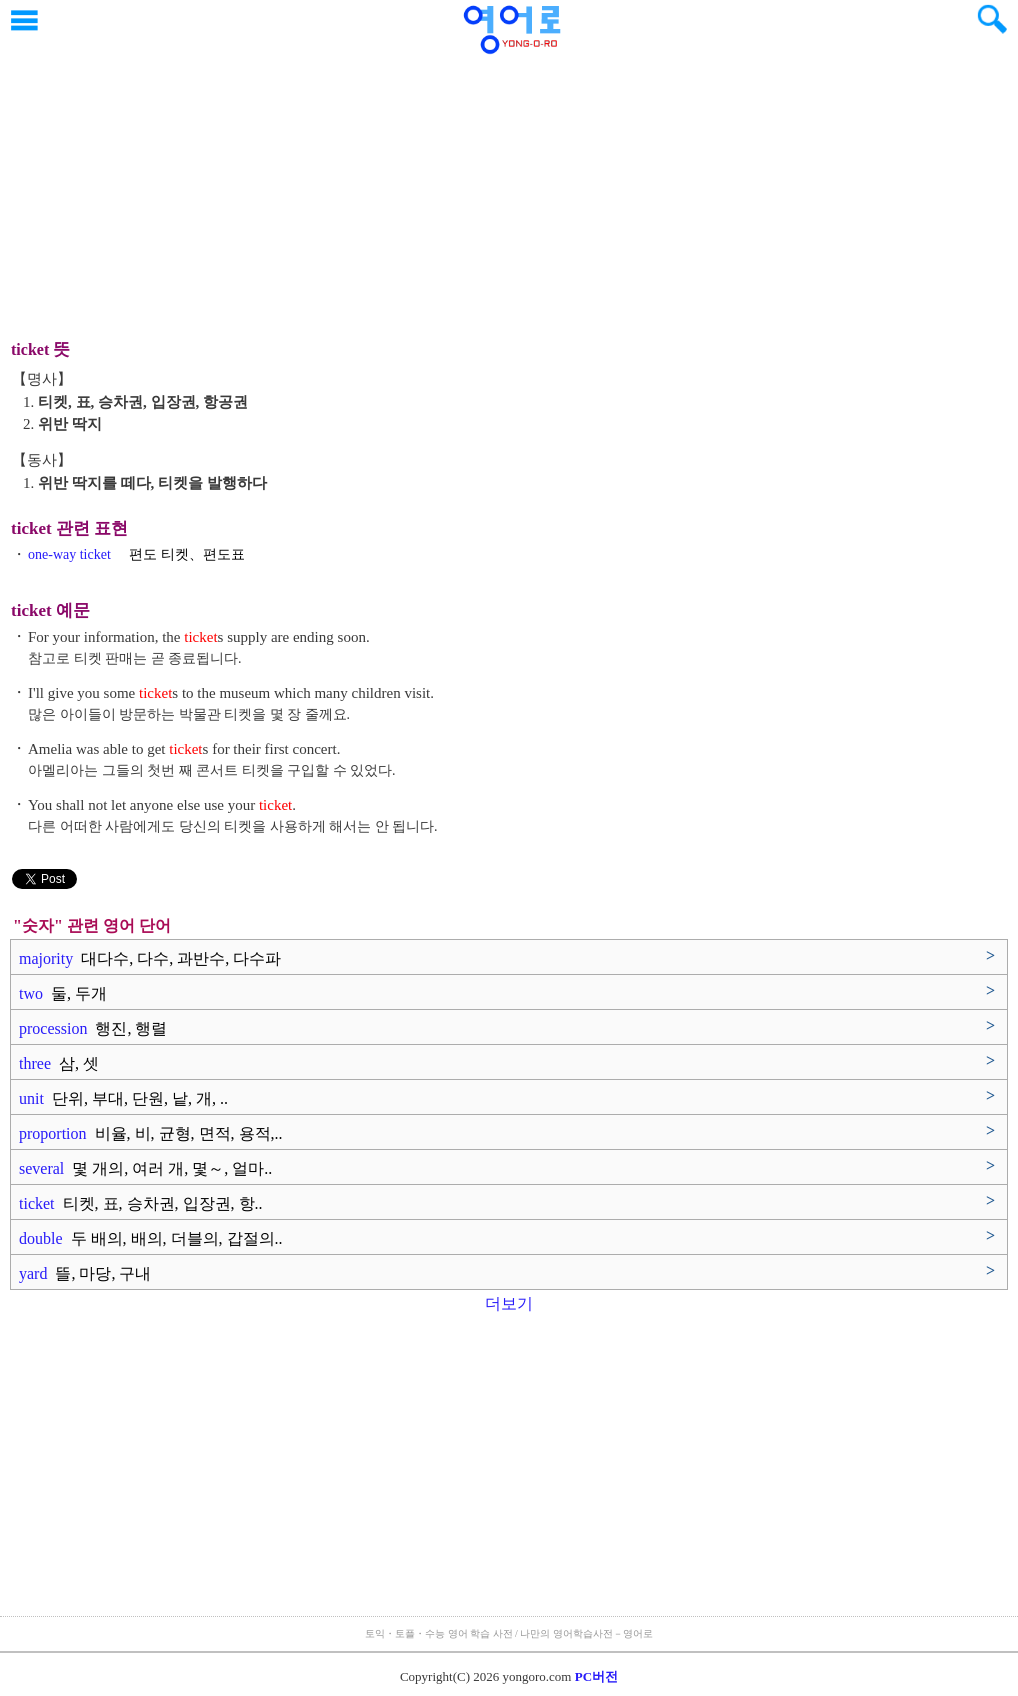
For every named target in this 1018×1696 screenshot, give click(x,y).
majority (150, 958)
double (151, 1238)
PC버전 (596, 1676)
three (59, 1063)
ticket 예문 (50, 610)
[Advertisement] (509, 185)
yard (85, 1273)
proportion (151, 1133)
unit (123, 1098)
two (63, 993)
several (145, 1168)
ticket (141, 1203)
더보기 (509, 1303)
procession (93, 1028)
